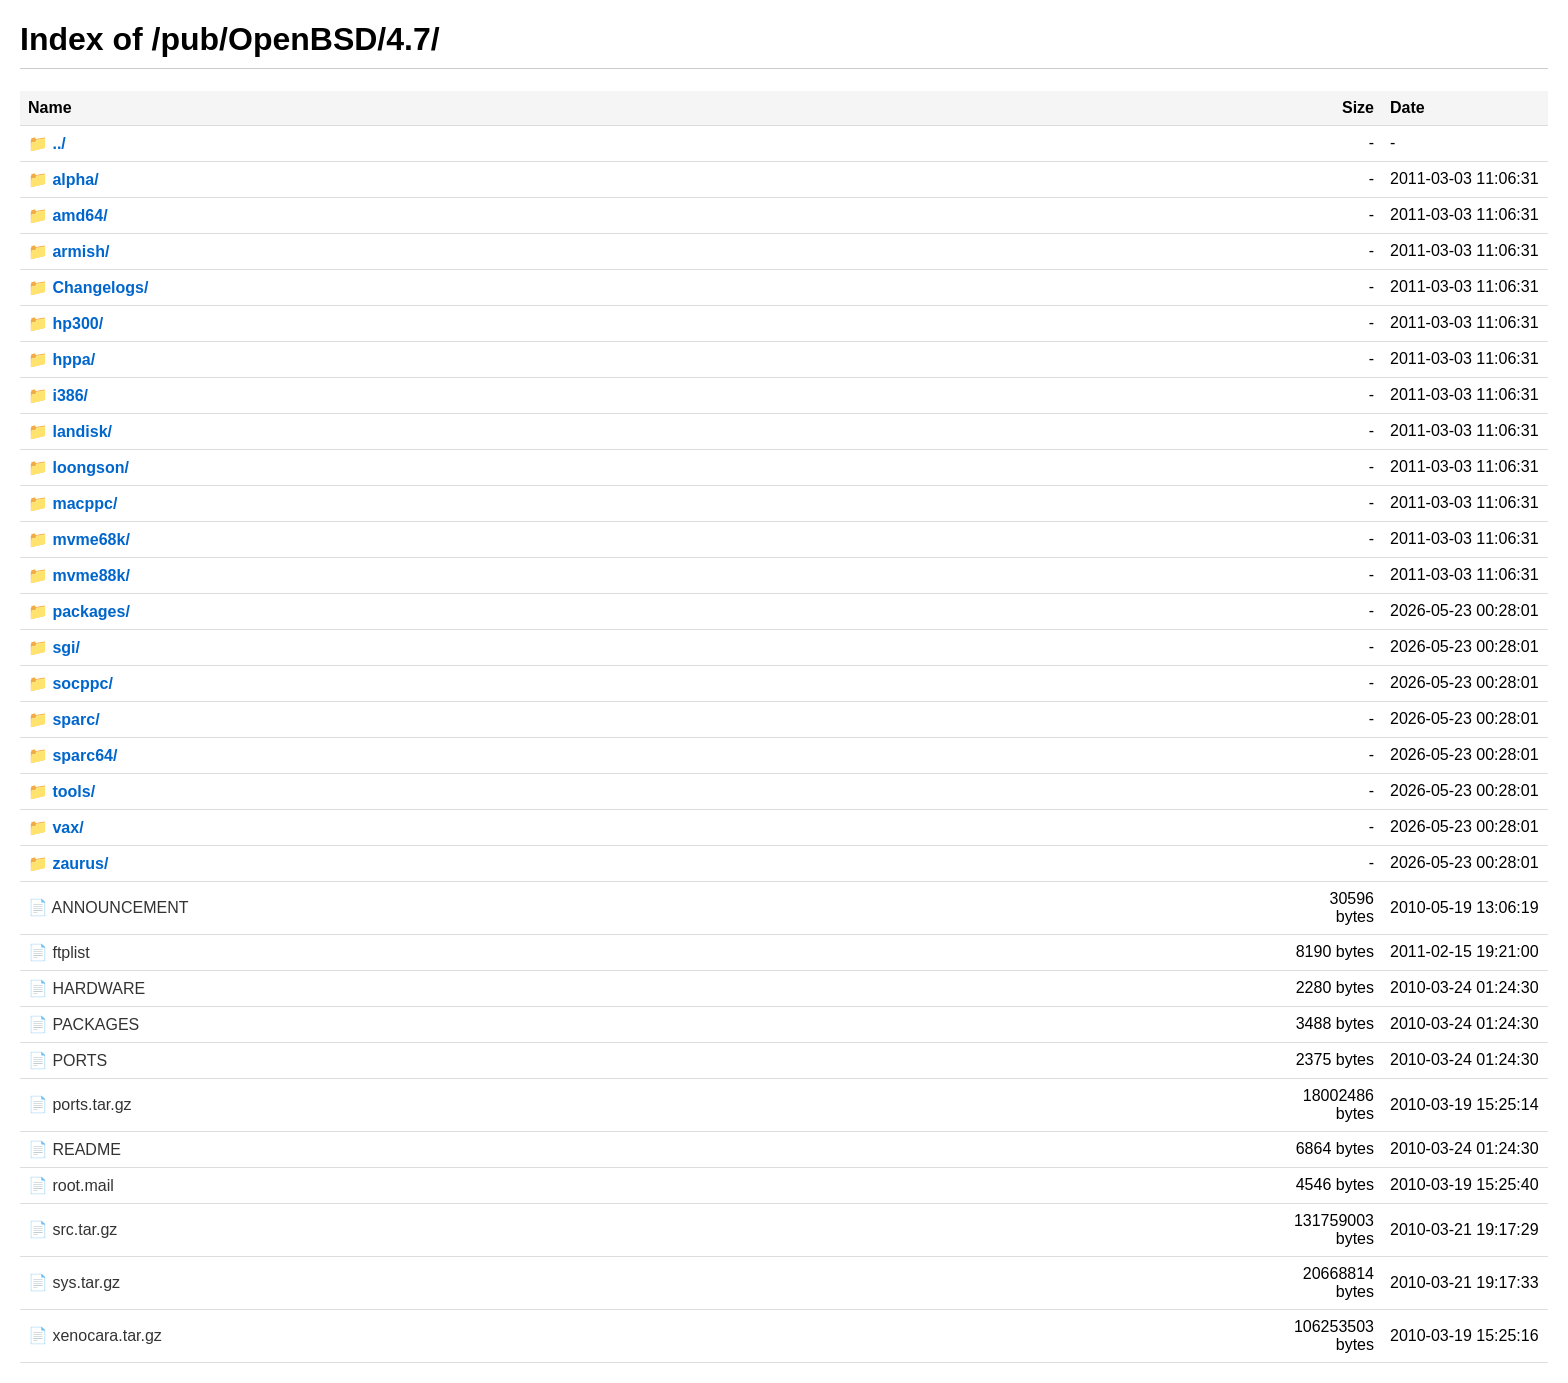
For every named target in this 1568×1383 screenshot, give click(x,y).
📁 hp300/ (65, 323)
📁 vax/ (56, 827)
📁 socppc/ (70, 683)
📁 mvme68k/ (79, 539)
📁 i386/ (58, 395)
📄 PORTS (67, 1060)
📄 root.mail (71, 1185)
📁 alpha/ (63, 179)
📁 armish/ (68, 251)
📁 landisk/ (70, 431)
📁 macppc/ (72, 503)
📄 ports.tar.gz (80, 1104)
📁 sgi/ (54, 647)
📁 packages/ (79, 611)
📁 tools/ (61, 791)
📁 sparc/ (64, 719)
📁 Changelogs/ (88, 287)
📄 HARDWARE (86, 988)
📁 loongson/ (78, 467)
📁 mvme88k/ (79, 575)
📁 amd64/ (68, 215)
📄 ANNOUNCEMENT (108, 907)
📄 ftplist (59, 952)
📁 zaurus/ (68, 863)
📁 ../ (47, 143)
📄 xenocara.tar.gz (95, 1335)
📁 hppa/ (61, 359)
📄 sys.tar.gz (74, 1282)
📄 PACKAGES (83, 1024)
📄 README (74, 1149)
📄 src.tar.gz (72, 1229)
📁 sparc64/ (72, 755)
